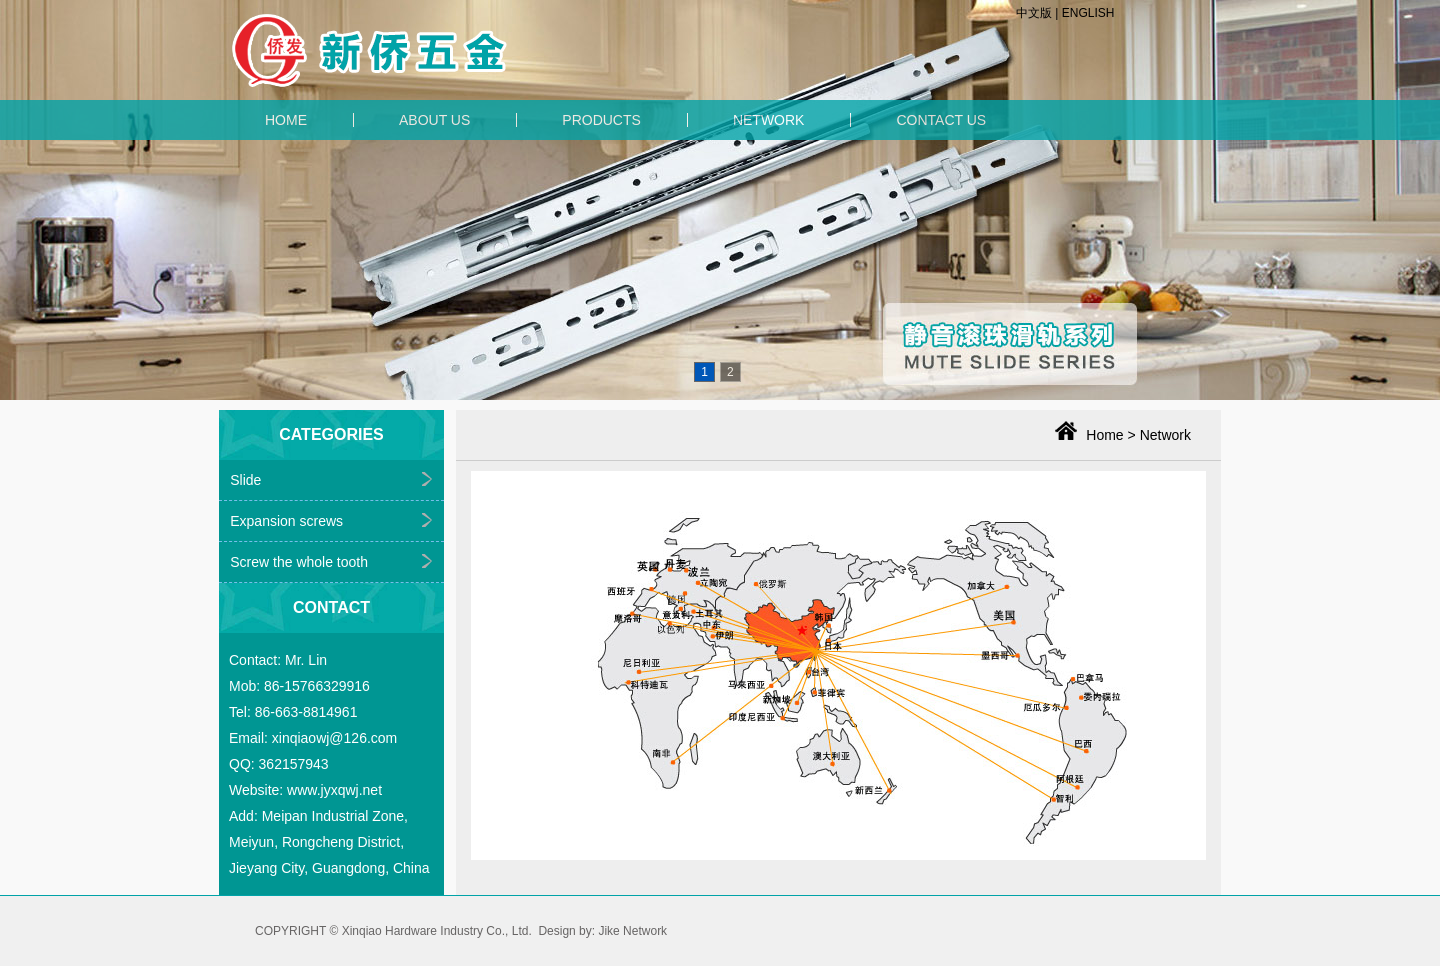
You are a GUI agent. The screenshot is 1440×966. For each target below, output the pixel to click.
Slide (245, 480)
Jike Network (632, 931)
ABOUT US (434, 120)
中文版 (1034, 13)
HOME (286, 120)
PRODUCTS (601, 120)
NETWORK (769, 120)
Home (1104, 435)
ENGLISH (1088, 13)
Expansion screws (286, 521)
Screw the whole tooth (299, 562)
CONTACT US (941, 120)
